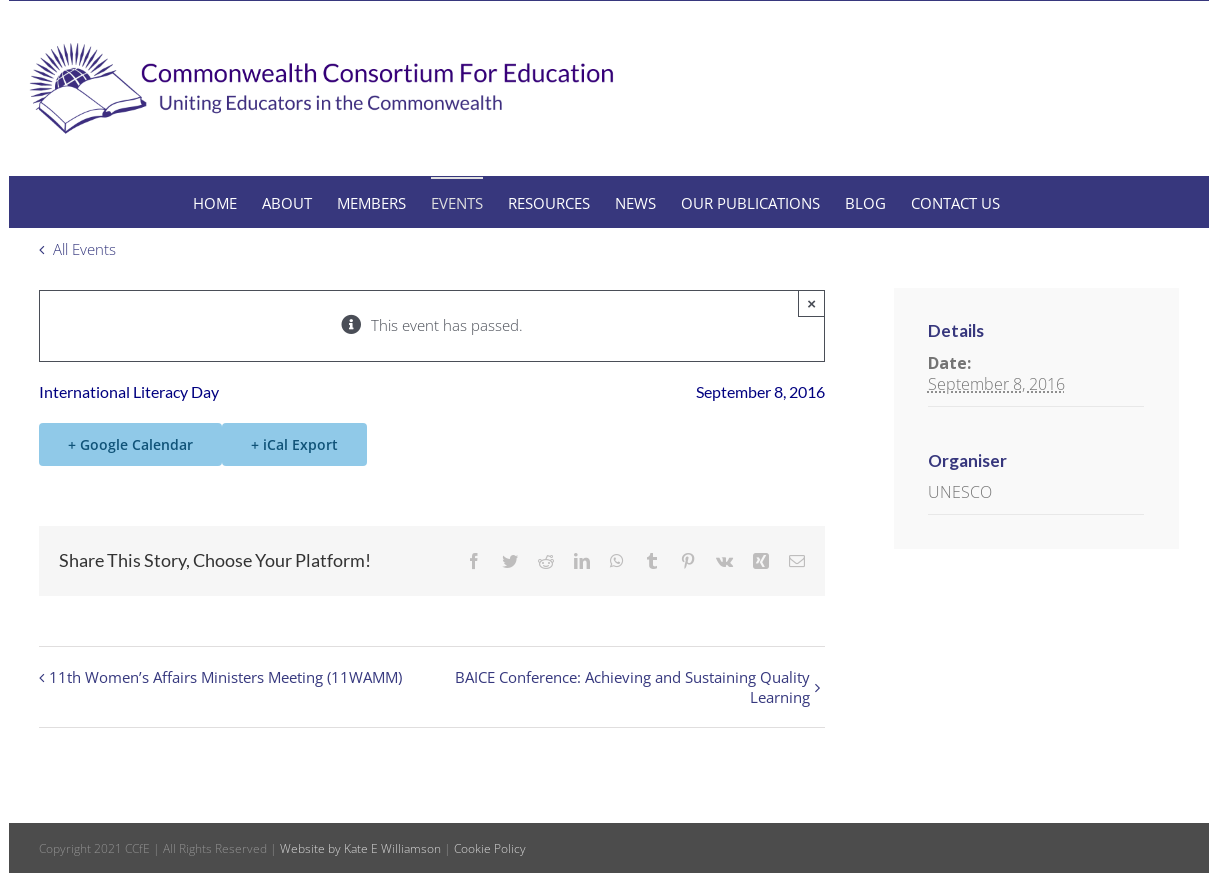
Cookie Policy (490, 848)
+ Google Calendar (130, 444)
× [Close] (811, 303)
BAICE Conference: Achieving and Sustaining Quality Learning (632, 687)
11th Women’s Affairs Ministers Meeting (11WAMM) (225, 677)
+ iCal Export (294, 444)
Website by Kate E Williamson (360, 848)
